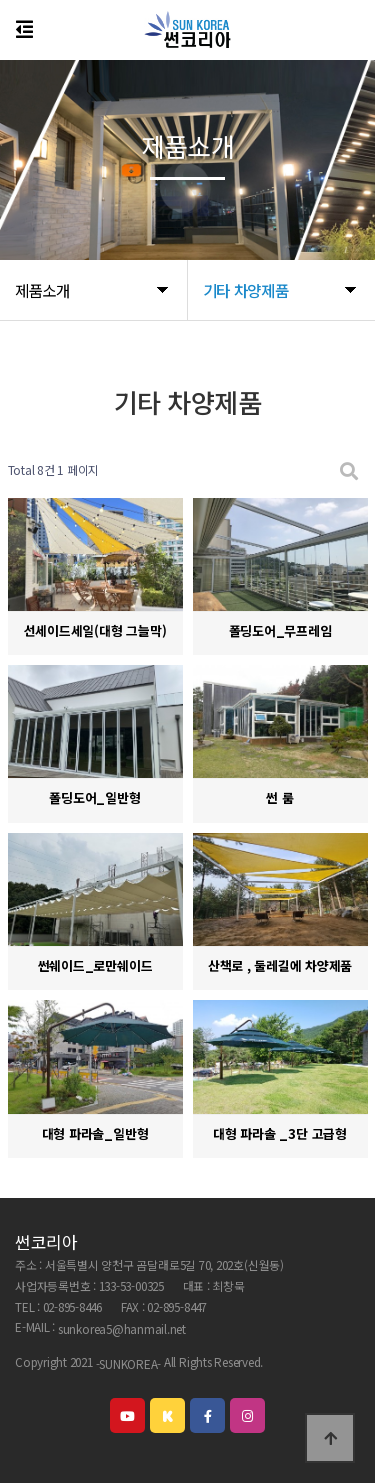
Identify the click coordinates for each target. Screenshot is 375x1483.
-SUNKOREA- (129, 1363)
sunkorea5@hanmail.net (122, 1329)
